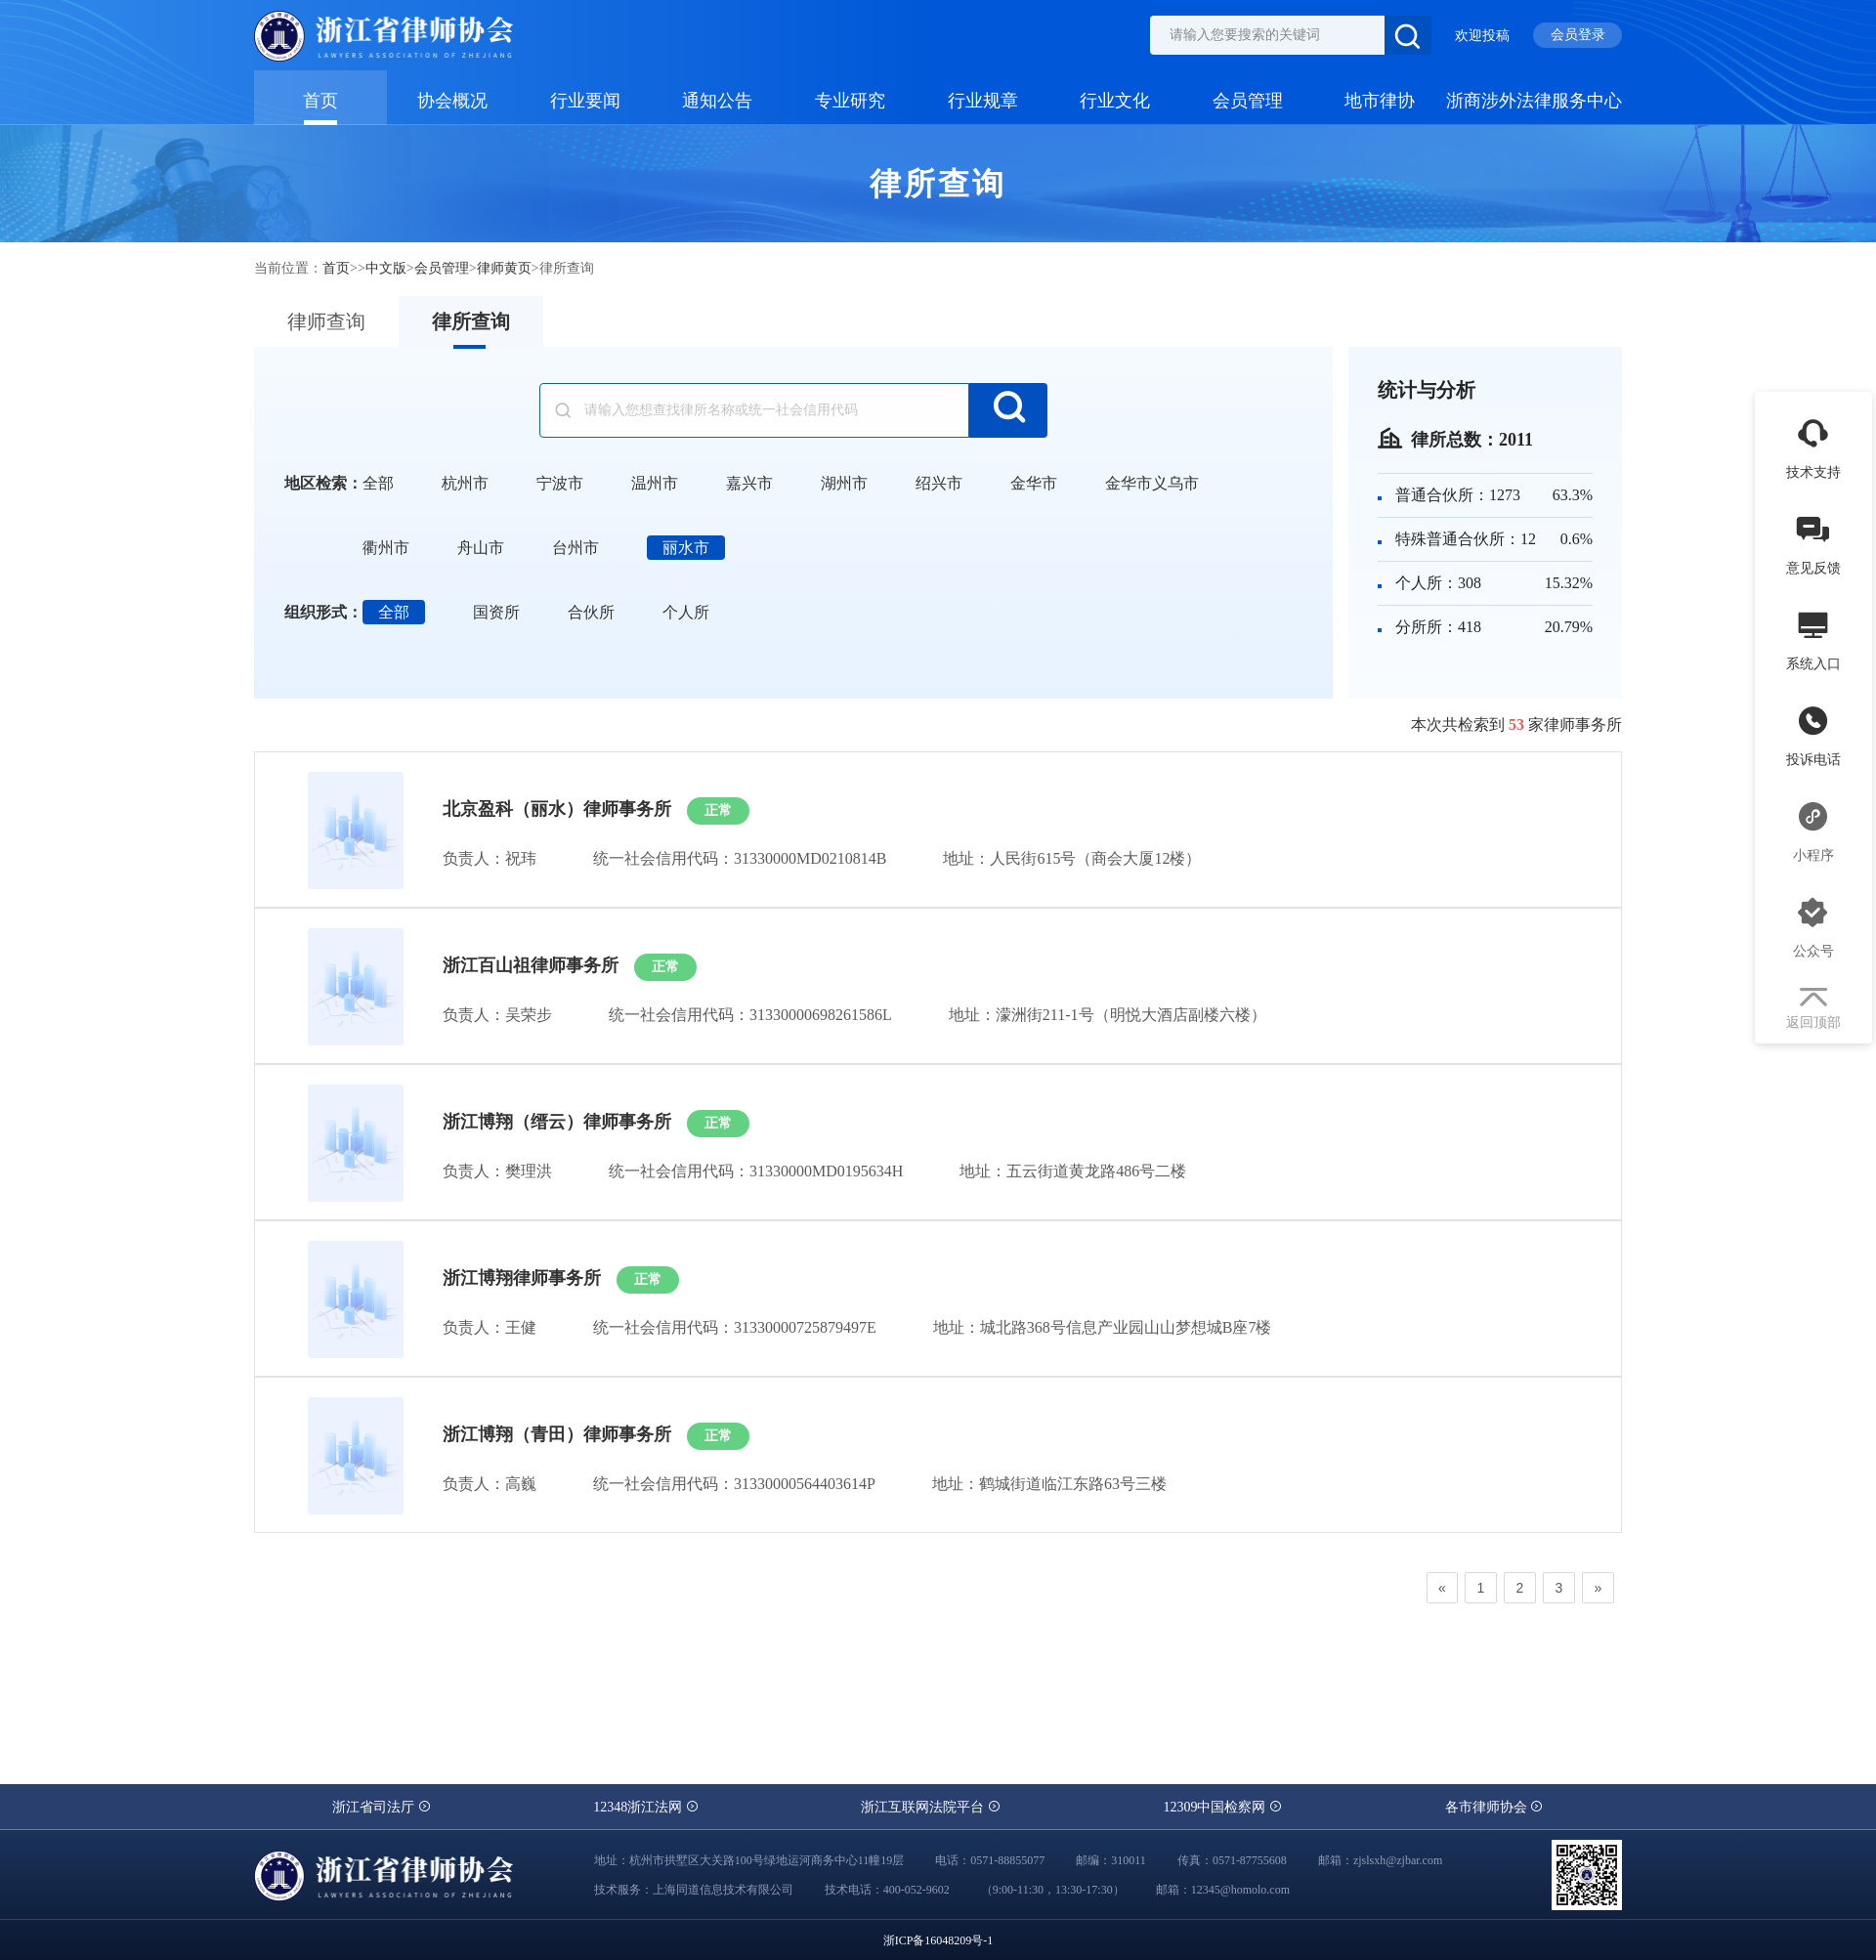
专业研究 (850, 100)
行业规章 (983, 100)
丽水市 (685, 547)
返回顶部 (1813, 1009)
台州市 (575, 547)
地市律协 (1379, 100)
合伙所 (591, 612)
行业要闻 (585, 100)
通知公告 (717, 100)
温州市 (654, 483)
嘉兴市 (749, 483)
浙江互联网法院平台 (931, 1807)
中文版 (385, 268)
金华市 (1033, 483)
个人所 (685, 612)
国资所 (496, 612)
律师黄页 (504, 268)
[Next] (1598, 1587)
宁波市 (559, 483)
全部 (378, 483)
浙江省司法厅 (382, 1807)
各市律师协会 (1495, 1807)
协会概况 (452, 100)
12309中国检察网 (1223, 1807)
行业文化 (1115, 100)
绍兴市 (939, 483)
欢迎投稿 (1482, 35)
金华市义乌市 (1152, 483)
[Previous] (1442, 1587)
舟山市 (480, 547)
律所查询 (471, 321)
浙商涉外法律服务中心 (1534, 100)
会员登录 (1578, 34)
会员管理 (1248, 100)
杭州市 (465, 483)
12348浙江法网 (646, 1807)
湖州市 (844, 483)
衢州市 (385, 547)
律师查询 (326, 321)
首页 (320, 100)
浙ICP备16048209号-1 (938, 1940)
